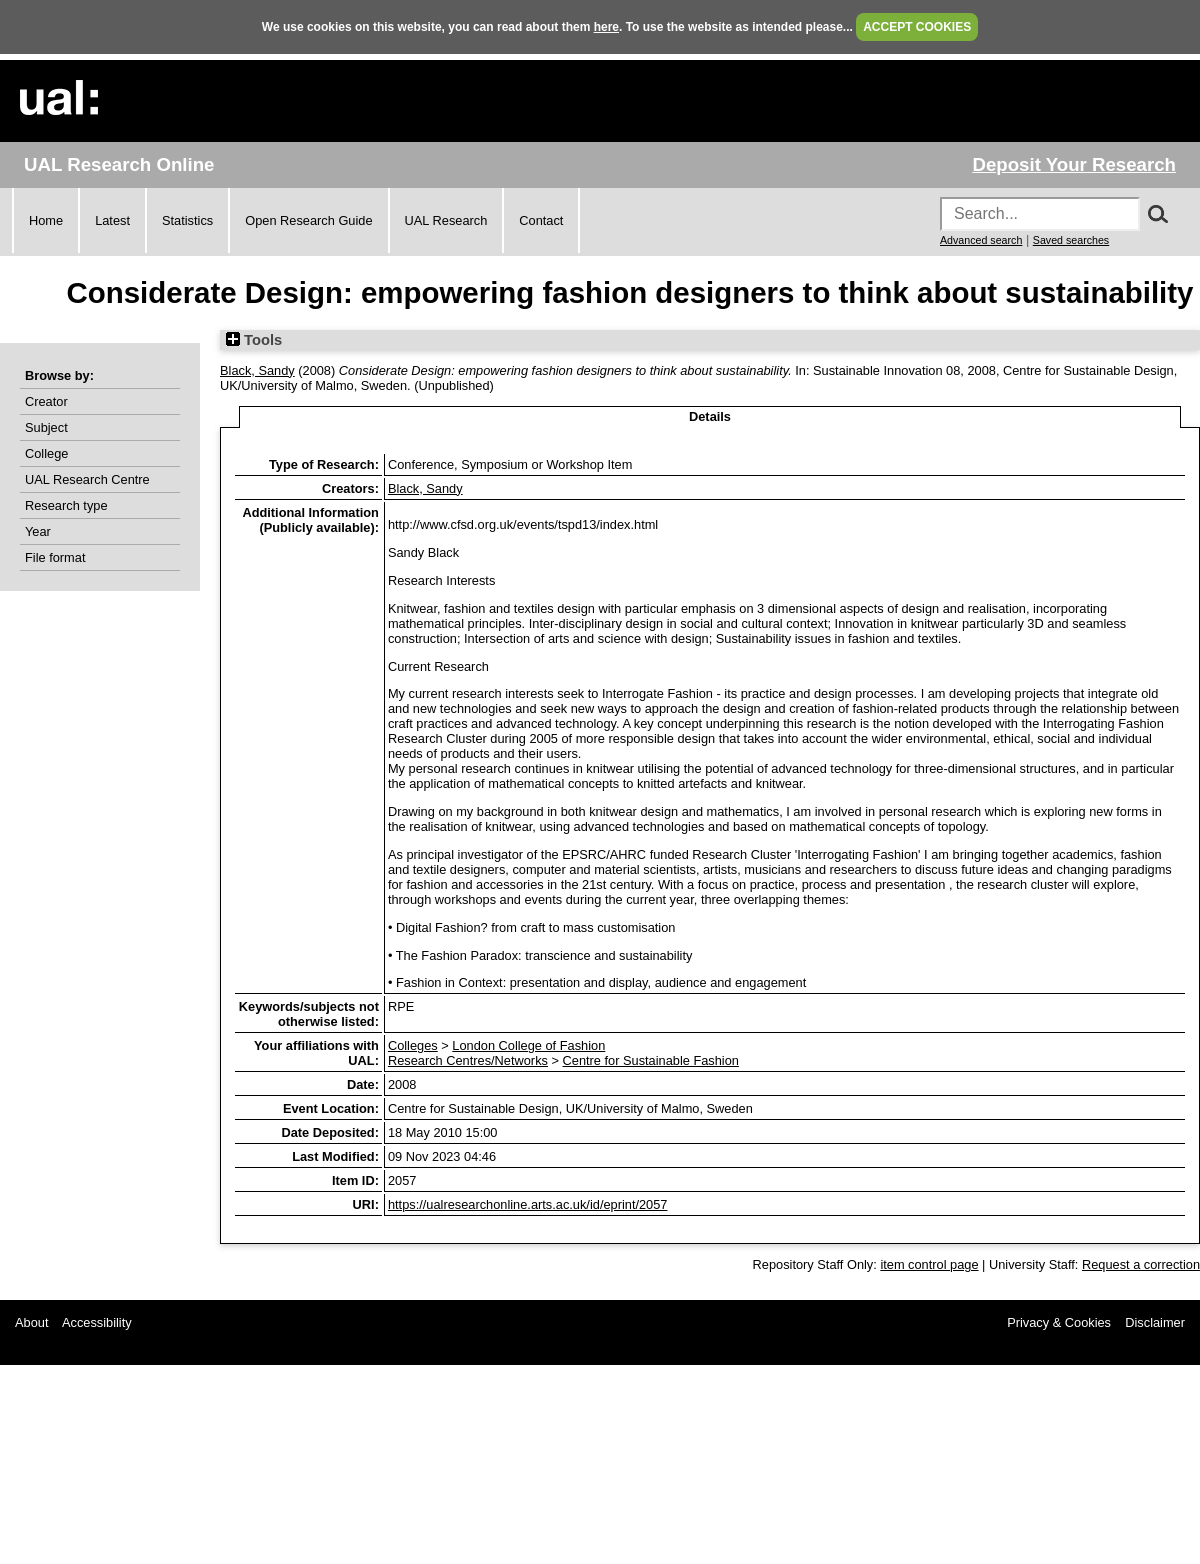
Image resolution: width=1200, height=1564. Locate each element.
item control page (929, 1264)
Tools (254, 340)
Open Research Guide (308, 220)
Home (46, 220)
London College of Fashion (528, 1045)
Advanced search (981, 240)
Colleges (413, 1045)
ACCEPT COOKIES (917, 27)
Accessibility (97, 1322)
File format (55, 557)
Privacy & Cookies (1059, 1322)
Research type (66, 505)
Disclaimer (1155, 1322)
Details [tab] (710, 416)
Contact (541, 220)
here (606, 27)
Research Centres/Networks (468, 1060)
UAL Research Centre (87, 479)
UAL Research (446, 220)
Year (38, 531)
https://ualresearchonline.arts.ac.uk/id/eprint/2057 (528, 1204)
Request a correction (1141, 1264)
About (31, 1322)
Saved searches (1071, 240)
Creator (46, 401)
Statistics (187, 220)
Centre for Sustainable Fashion (651, 1060)
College (46, 453)
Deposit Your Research (1074, 164)
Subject (46, 427)
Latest (112, 220)
